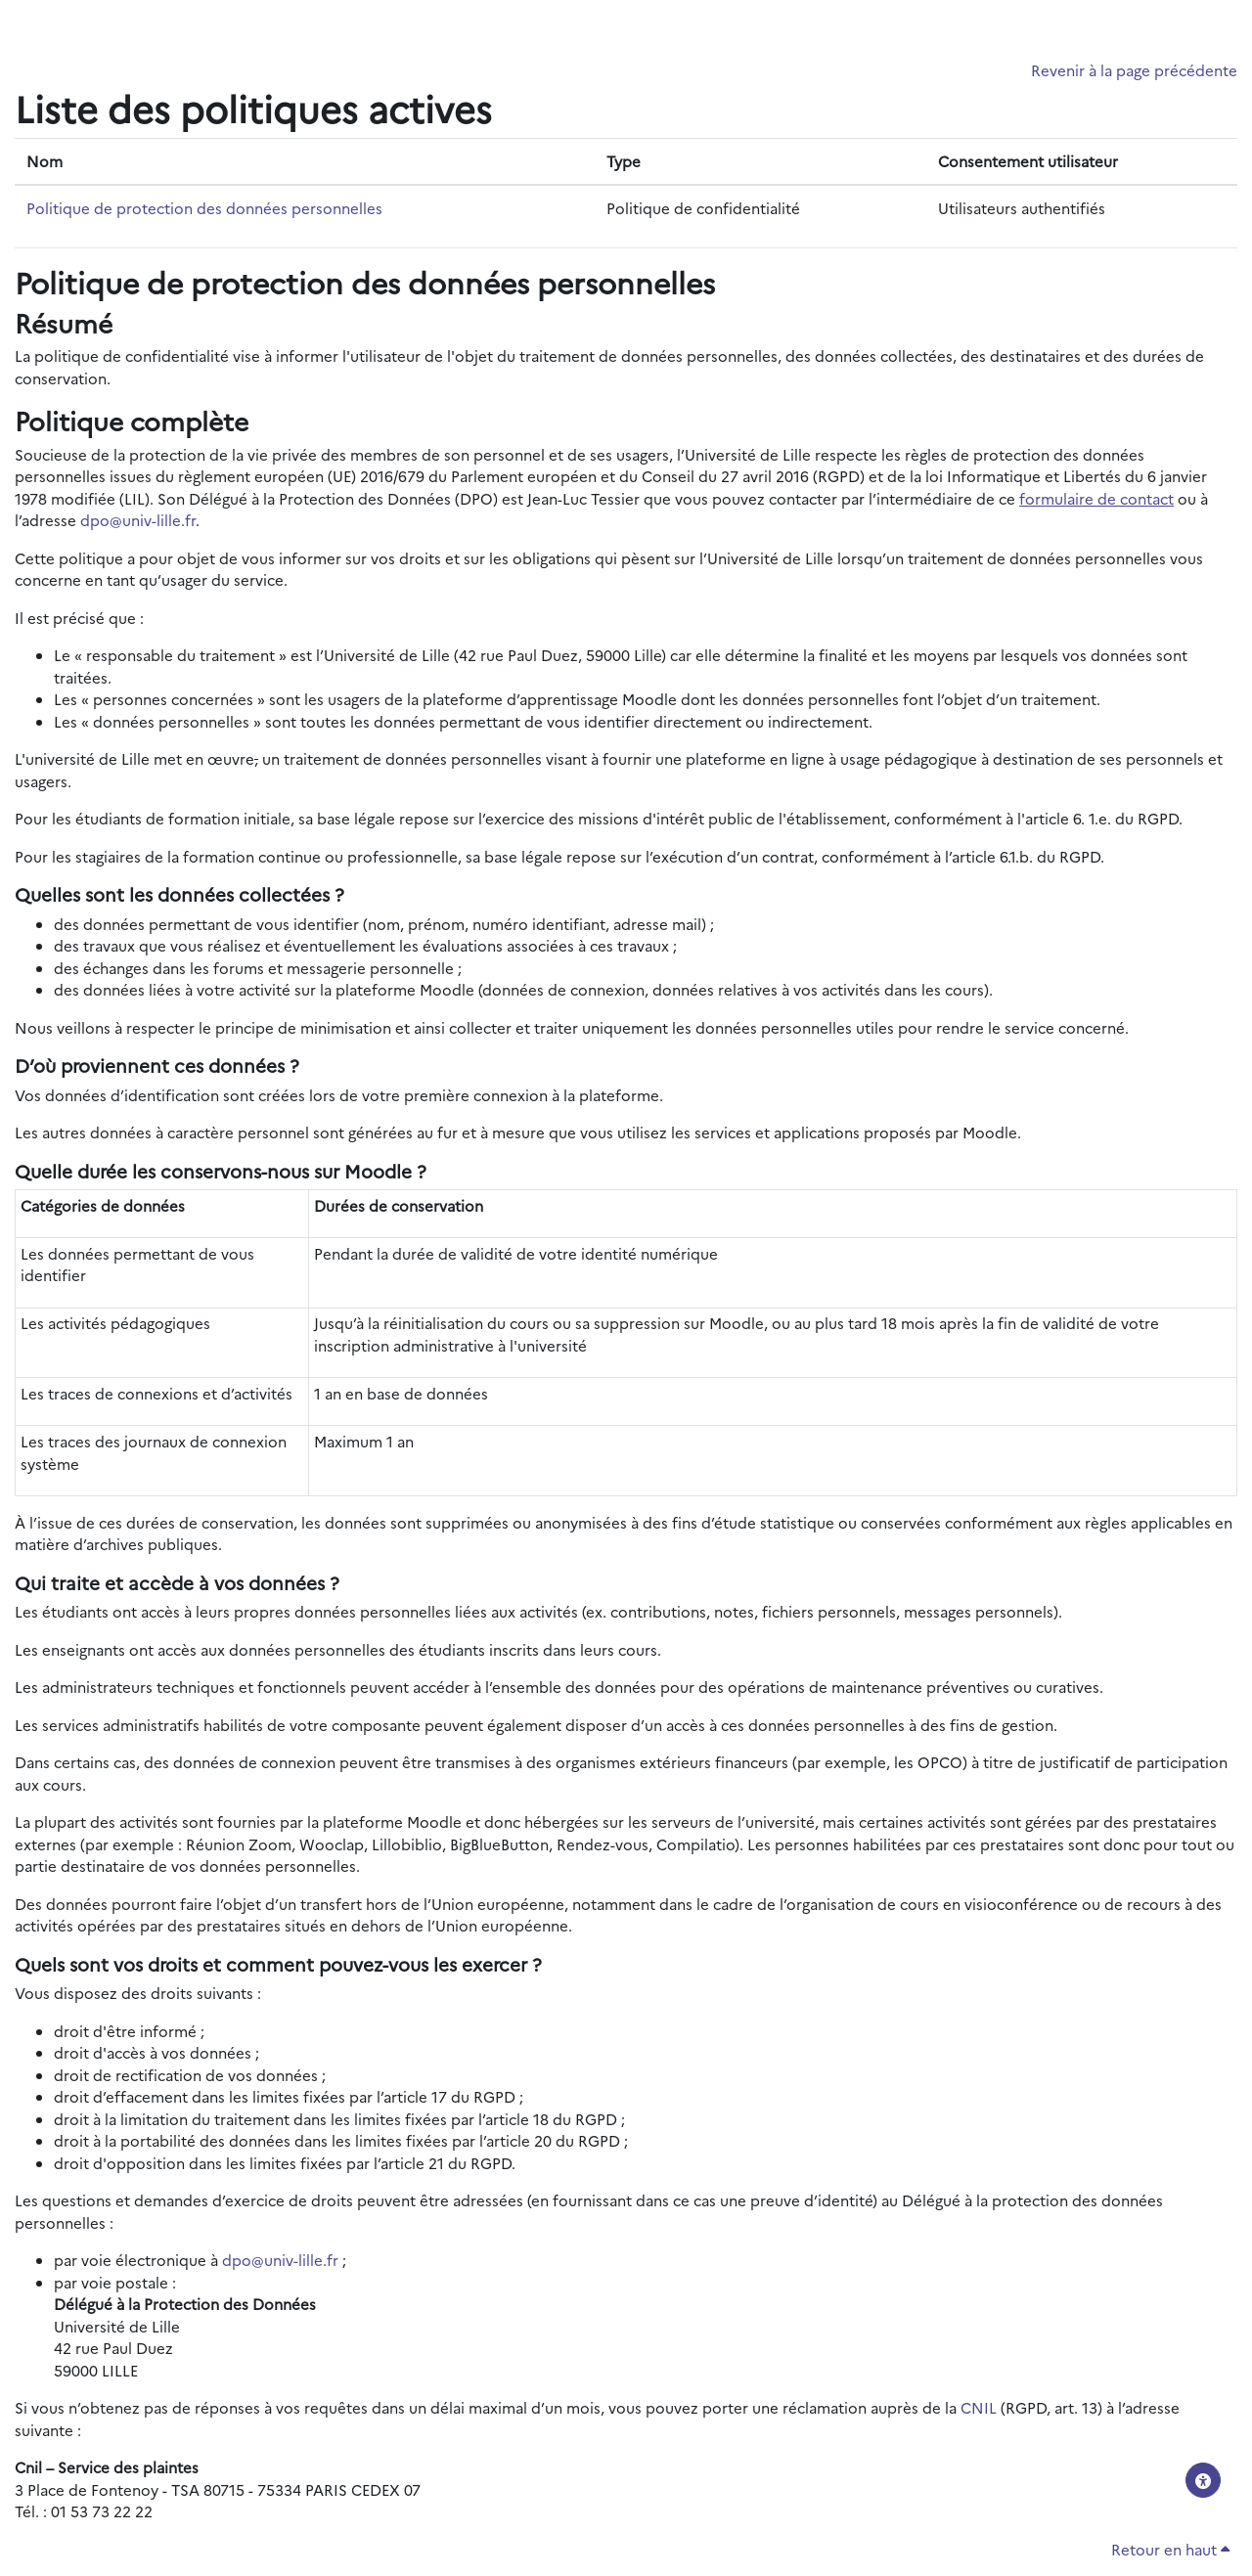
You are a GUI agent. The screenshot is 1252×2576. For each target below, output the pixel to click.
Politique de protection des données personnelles (204, 208)
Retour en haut (1170, 2549)
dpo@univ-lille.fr (138, 520)
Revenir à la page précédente (1134, 70)
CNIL (979, 2407)
